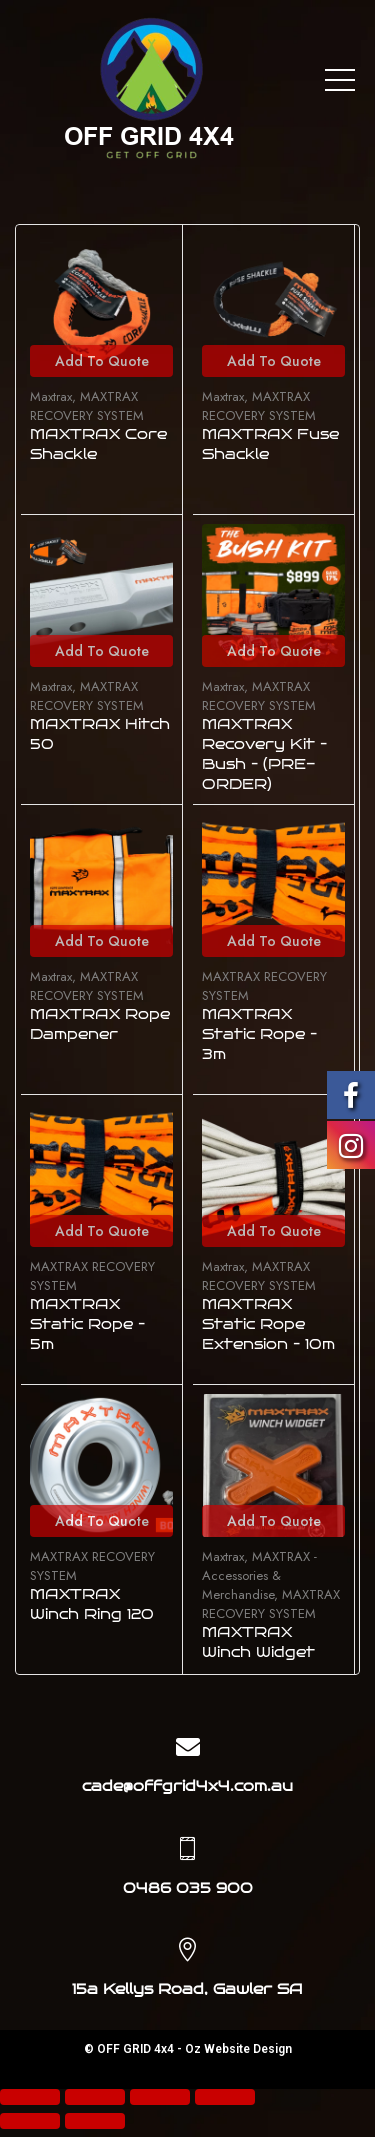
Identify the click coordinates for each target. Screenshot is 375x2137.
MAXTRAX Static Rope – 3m (259, 1034)
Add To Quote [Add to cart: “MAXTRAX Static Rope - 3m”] (274, 941)
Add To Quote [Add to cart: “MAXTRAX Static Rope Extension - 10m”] (274, 1231)
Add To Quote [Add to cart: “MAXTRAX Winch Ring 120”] (102, 1521)
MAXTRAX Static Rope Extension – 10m (268, 1324)
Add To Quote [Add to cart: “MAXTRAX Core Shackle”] (102, 361)
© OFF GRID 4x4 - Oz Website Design (188, 2049)
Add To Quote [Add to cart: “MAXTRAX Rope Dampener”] (102, 941)
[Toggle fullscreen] (160, 2097)
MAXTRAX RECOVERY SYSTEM (87, 406)
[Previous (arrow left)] (30, 2121)
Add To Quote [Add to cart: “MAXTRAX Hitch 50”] (102, 651)
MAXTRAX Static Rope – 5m (87, 1324)
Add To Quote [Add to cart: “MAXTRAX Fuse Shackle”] (274, 361)
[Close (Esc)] (30, 2097)
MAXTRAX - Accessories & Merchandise (259, 1575)
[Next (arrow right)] (95, 2121)
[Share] (95, 2097)
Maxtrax (51, 396)
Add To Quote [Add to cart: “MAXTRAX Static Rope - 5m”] (102, 1231)
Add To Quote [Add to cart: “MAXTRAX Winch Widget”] (274, 1521)
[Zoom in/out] (225, 2097)
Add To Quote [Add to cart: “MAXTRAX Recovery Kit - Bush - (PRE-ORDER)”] (274, 651)
